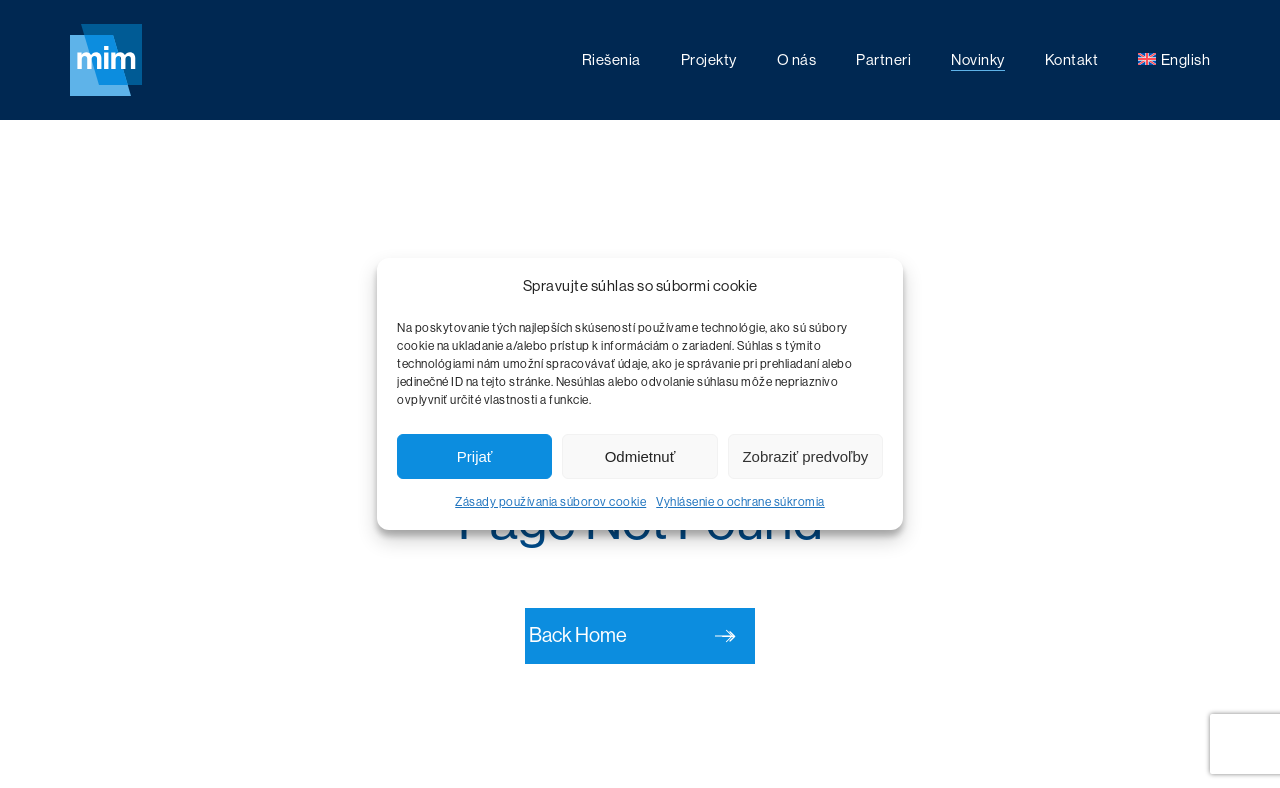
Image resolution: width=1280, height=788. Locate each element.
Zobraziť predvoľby (805, 456)
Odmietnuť (640, 456)
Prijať (475, 456)
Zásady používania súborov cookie (550, 502)
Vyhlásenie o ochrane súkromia (740, 502)
